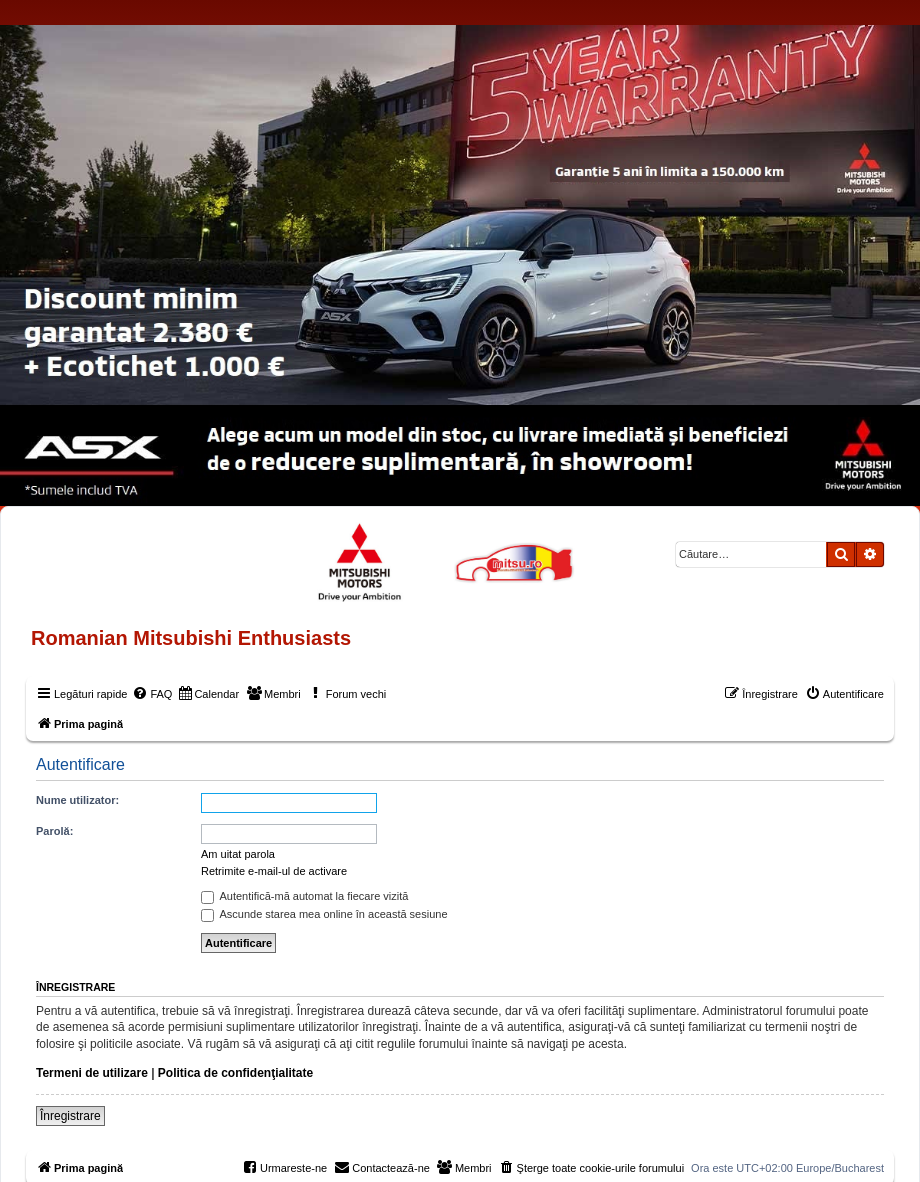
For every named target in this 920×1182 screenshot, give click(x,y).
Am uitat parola (238, 854)
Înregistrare (70, 1116)
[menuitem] (152, 694)
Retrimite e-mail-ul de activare (274, 871)
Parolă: (54, 831)
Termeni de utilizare (92, 1073)
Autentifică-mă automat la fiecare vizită (304, 896)
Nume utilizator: (77, 800)
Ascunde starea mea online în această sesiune (324, 914)
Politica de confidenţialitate (235, 1073)
